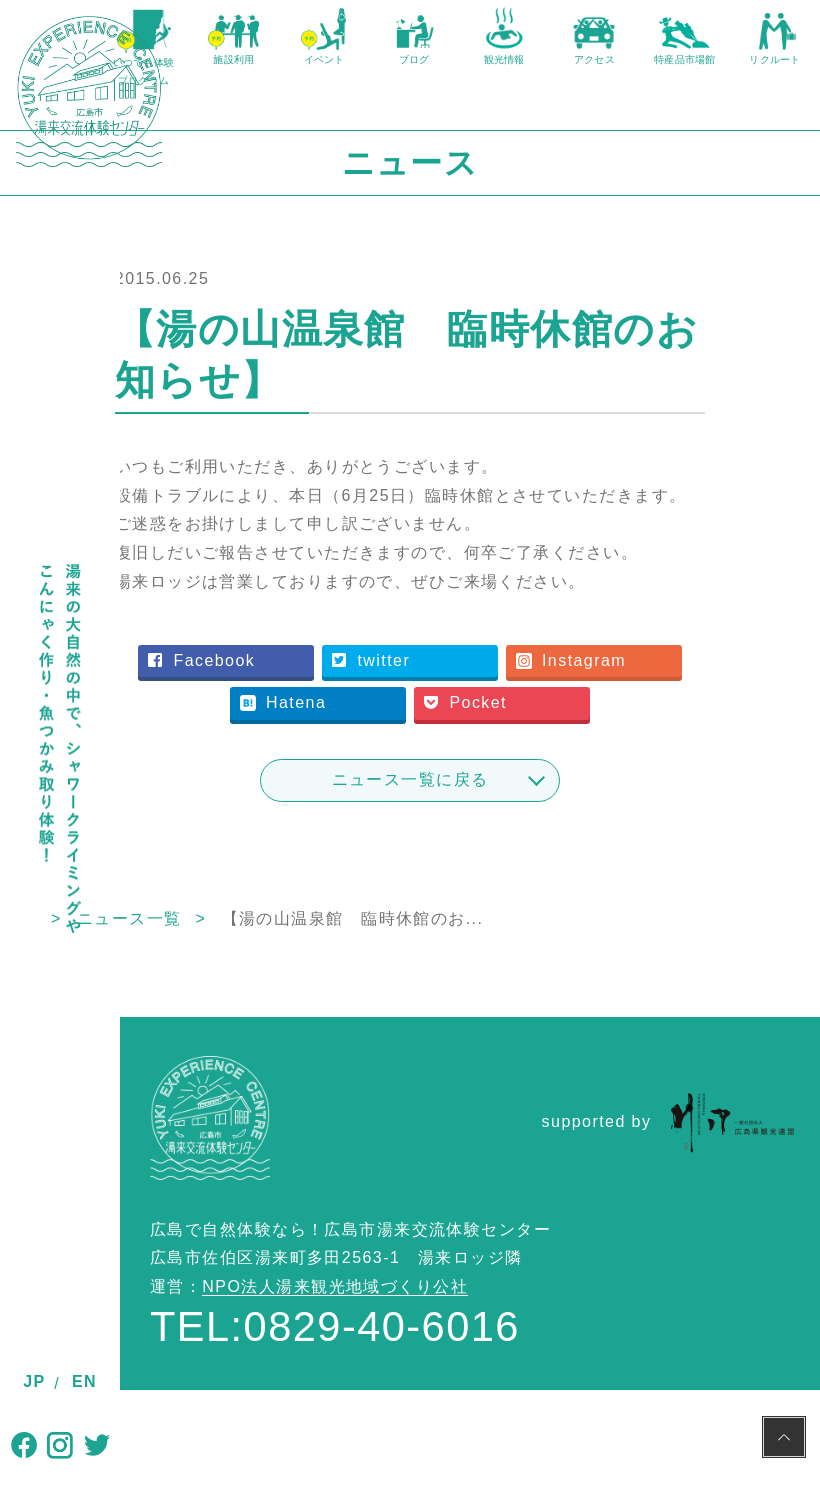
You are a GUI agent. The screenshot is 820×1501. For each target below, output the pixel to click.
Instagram (355, 780)
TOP (138, 1038)
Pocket (433, 823)
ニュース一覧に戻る (470, 899)
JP (34, 1381)
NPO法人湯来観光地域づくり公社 (335, 1407)
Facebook (353, 737)
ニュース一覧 (249, 1038)
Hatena (527, 780)
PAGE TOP (784, 1440)
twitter (523, 737)
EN (84, 1381)
